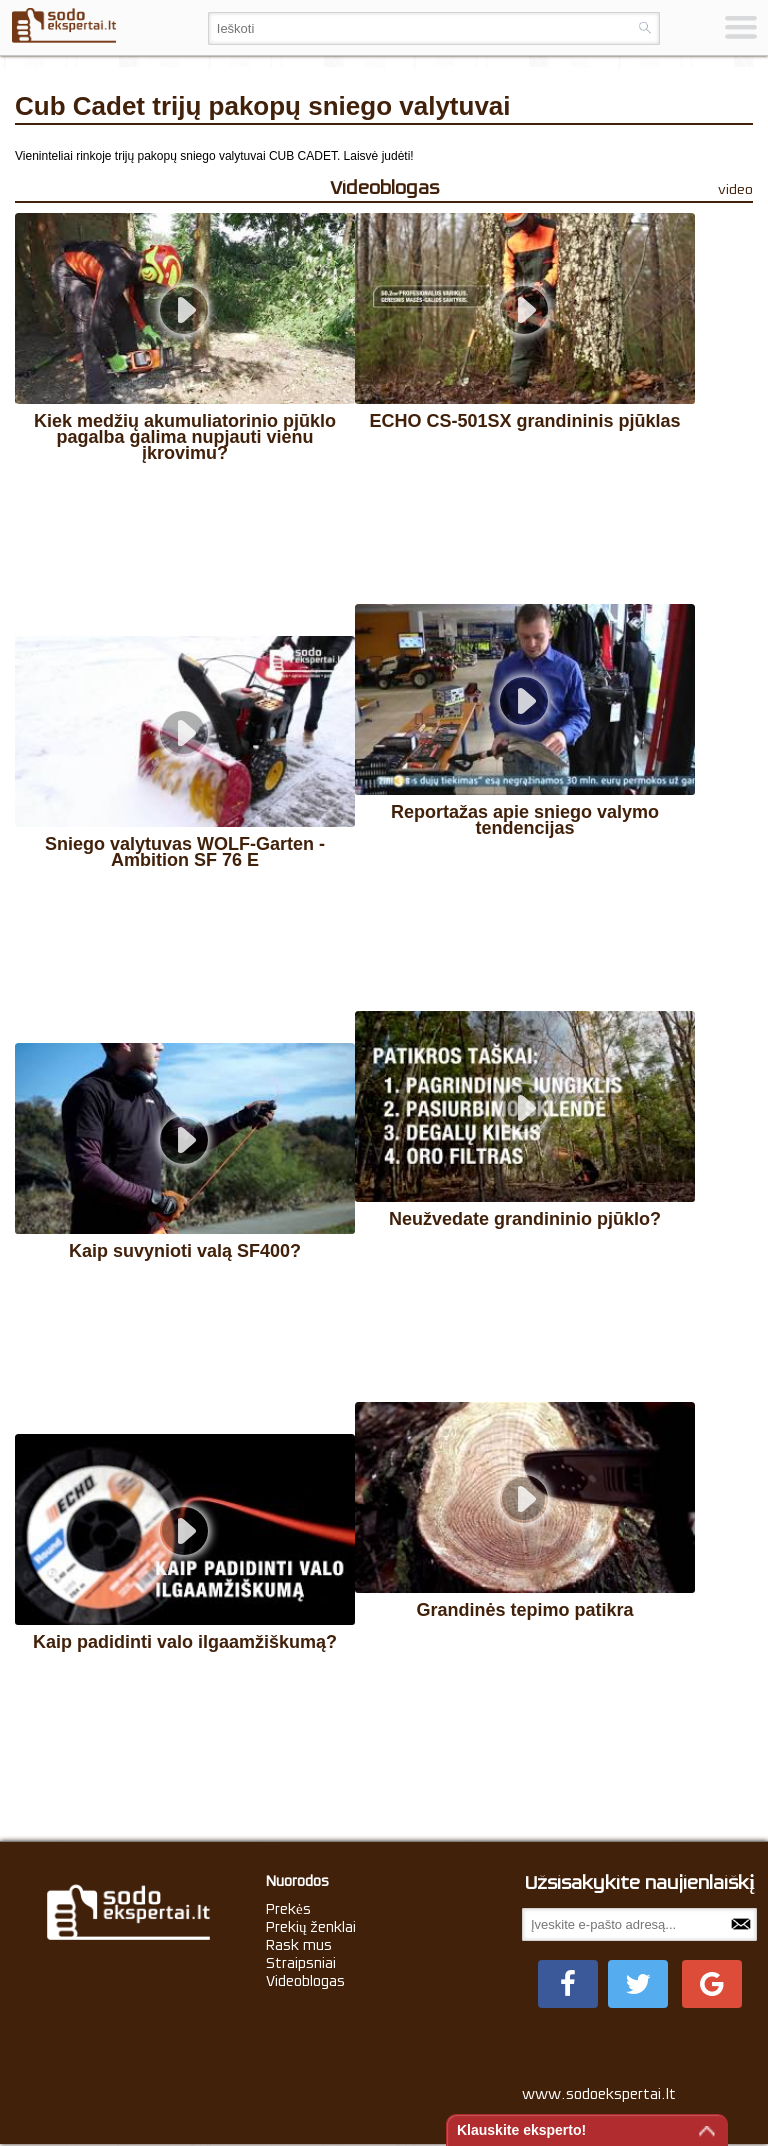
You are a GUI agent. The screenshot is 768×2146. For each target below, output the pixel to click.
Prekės (288, 1909)
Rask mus (299, 1945)
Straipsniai (301, 1963)
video (735, 189)
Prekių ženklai (311, 1927)
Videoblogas (305, 1981)
